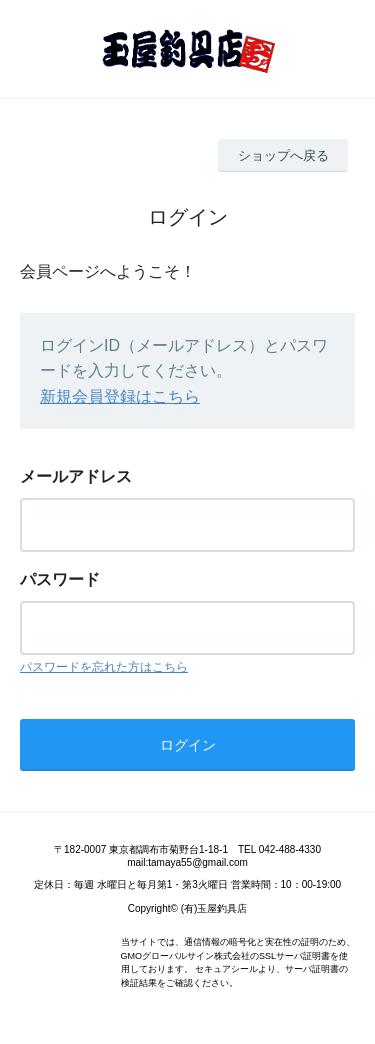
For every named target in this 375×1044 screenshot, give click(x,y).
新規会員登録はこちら (120, 396)
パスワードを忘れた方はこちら (104, 667)
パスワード (60, 579)
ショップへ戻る (283, 155)
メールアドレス (76, 476)
